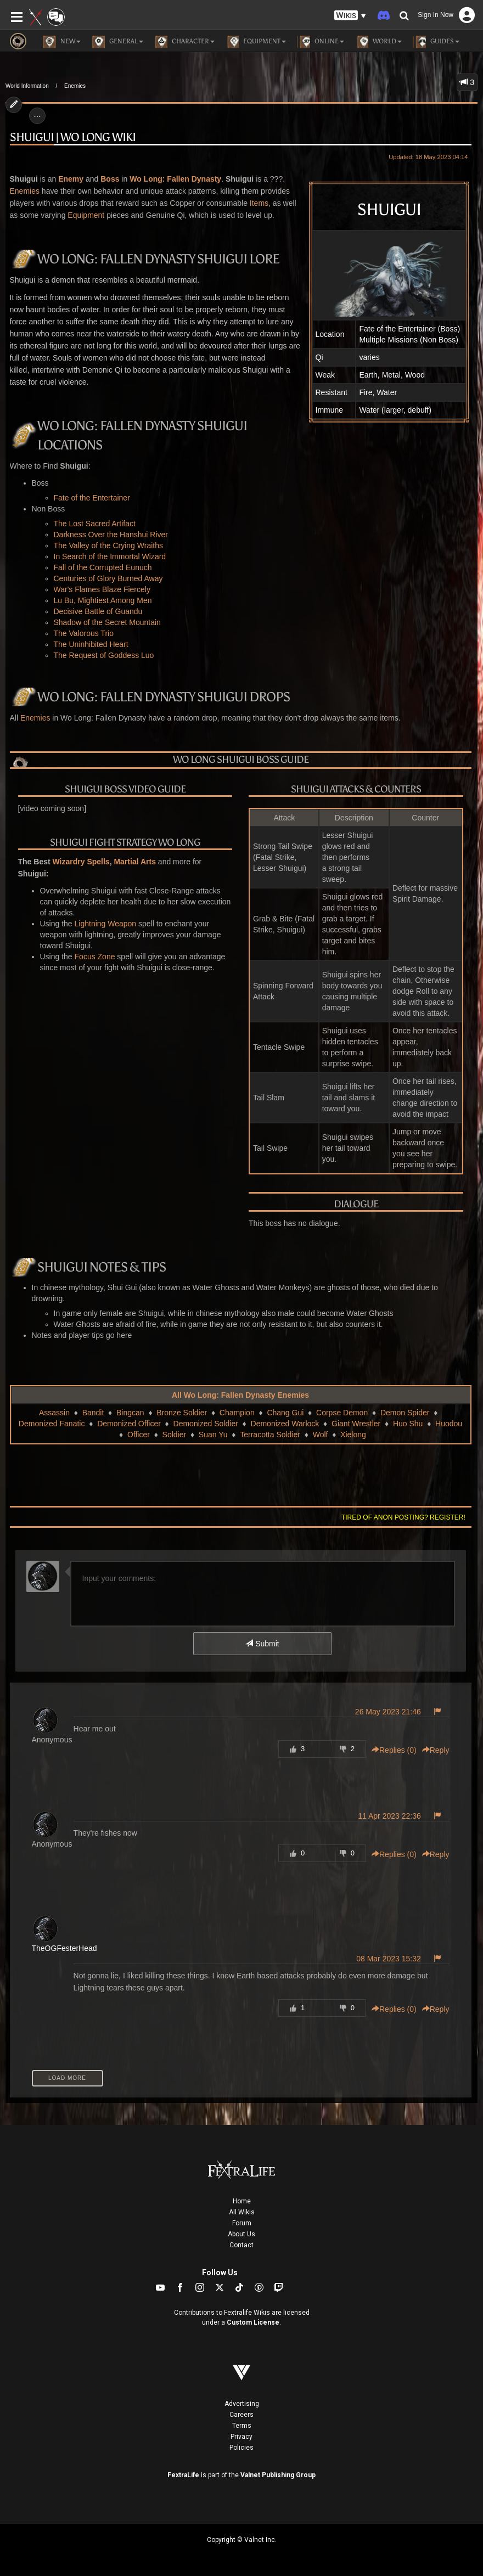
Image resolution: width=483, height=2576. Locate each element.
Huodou (448, 1423)
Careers (241, 2414)
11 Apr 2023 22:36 (389, 1816)
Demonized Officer (129, 1423)
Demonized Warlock (285, 1423)
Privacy (241, 2436)
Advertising (241, 2404)
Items (259, 203)
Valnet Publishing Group (278, 2475)
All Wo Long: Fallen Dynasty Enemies (240, 1395)
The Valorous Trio (84, 633)
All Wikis (242, 2212)
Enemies (75, 86)
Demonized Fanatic (52, 1423)
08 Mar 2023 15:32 (388, 1958)
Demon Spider (405, 1412)
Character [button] (184, 41)
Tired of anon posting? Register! (403, 1517)
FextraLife (183, 2475)
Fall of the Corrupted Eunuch (103, 567)
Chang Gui (285, 1412)
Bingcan (130, 1412)
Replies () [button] (394, 1750)
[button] (350, 15)
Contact (241, 2245)
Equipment (86, 215)
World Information (27, 86)
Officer (138, 1434)
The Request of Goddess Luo (104, 655)
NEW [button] (62, 41)
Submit (262, 1643)
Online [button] (320, 41)
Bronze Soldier (181, 1412)
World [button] (378, 41)
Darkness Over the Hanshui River (111, 534)
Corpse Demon (342, 1412)
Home (242, 2201)
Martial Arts (135, 861)
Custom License (253, 2322)
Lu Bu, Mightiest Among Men (103, 600)
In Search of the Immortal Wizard (110, 556)
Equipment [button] (256, 41)
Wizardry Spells (81, 861)
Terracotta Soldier (270, 1434)
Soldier (174, 1434)
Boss (109, 179)
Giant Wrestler (356, 1423)
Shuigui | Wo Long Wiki (73, 137)
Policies (241, 2447)
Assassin (54, 1412)
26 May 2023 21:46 (388, 1711)
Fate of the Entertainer (92, 497)
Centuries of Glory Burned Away (108, 578)
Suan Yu (213, 1434)
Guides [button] (436, 41)
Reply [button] (436, 1750)
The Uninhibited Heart (91, 644)
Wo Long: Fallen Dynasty (175, 179)
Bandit (93, 1412)
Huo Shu (408, 1423)
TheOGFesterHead (64, 1948)
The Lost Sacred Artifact (95, 523)
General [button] (117, 41)
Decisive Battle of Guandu (98, 611)
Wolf (320, 1434)
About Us (241, 2234)
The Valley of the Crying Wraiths (108, 545)
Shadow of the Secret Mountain (107, 622)
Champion (237, 1412)
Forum (241, 2223)
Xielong (353, 1434)
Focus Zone (95, 956)
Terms (241, 2425)
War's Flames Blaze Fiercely (102, 589)
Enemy (70, 179)
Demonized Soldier (205, 1423)
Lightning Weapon (106, 923)
